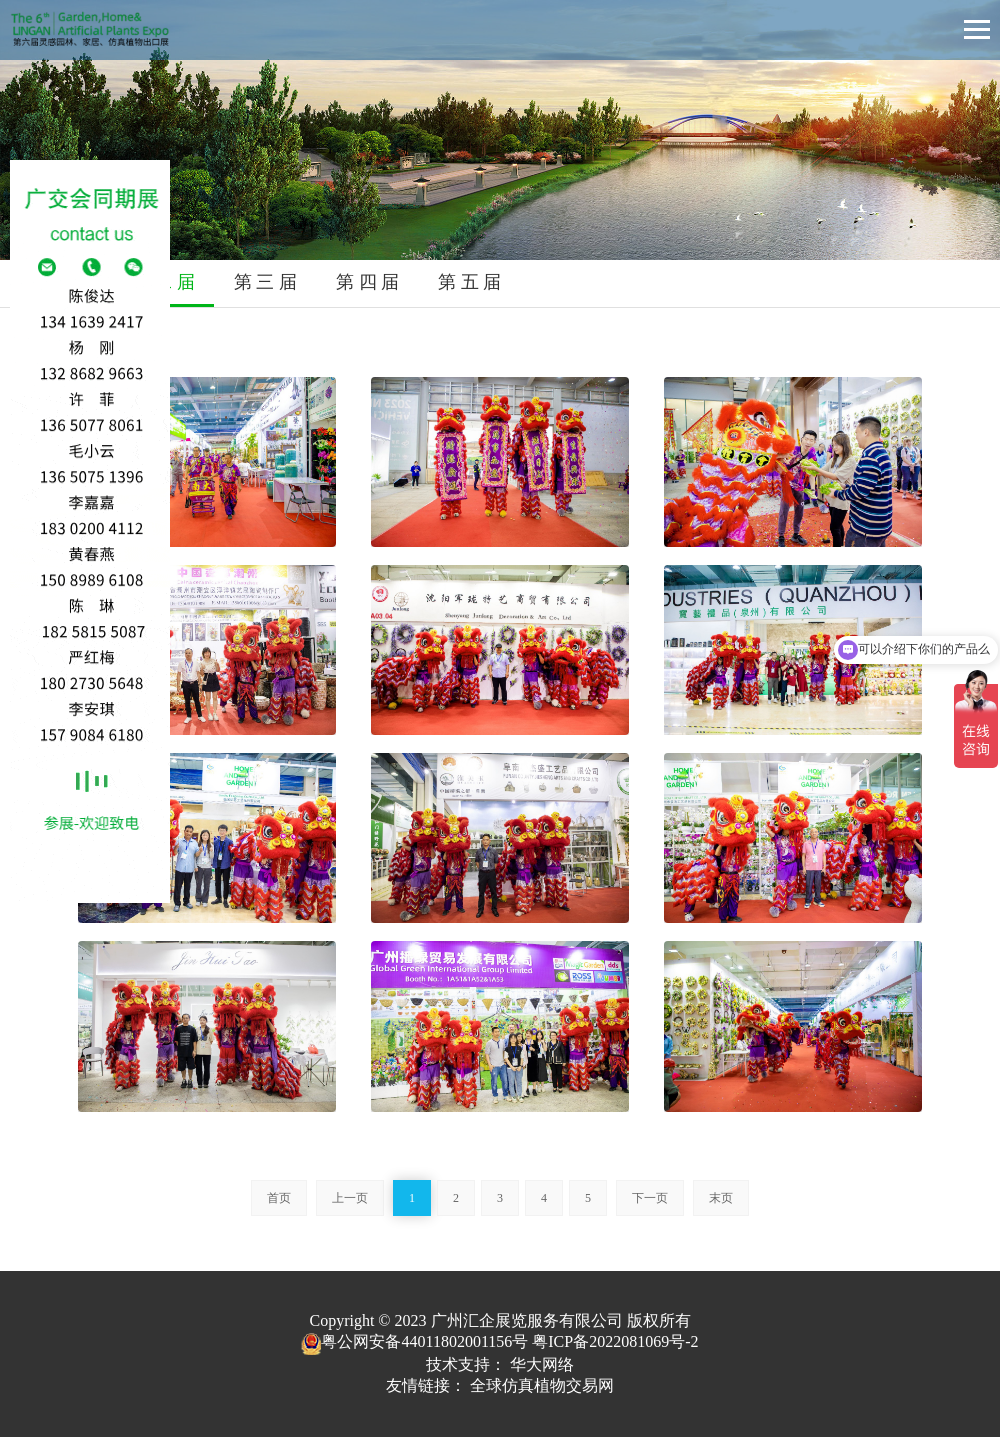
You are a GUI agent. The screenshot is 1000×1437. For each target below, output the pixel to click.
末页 (721, 1198)
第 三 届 (265, 282)
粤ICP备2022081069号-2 (615, 1341)
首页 (279, 1198)
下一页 (650, 1198)
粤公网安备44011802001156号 (414, 1341)
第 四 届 (367, 282)
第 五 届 (469, 282)
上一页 (350, 1198)
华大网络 (542, 1364)
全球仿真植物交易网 (542, 1385)
